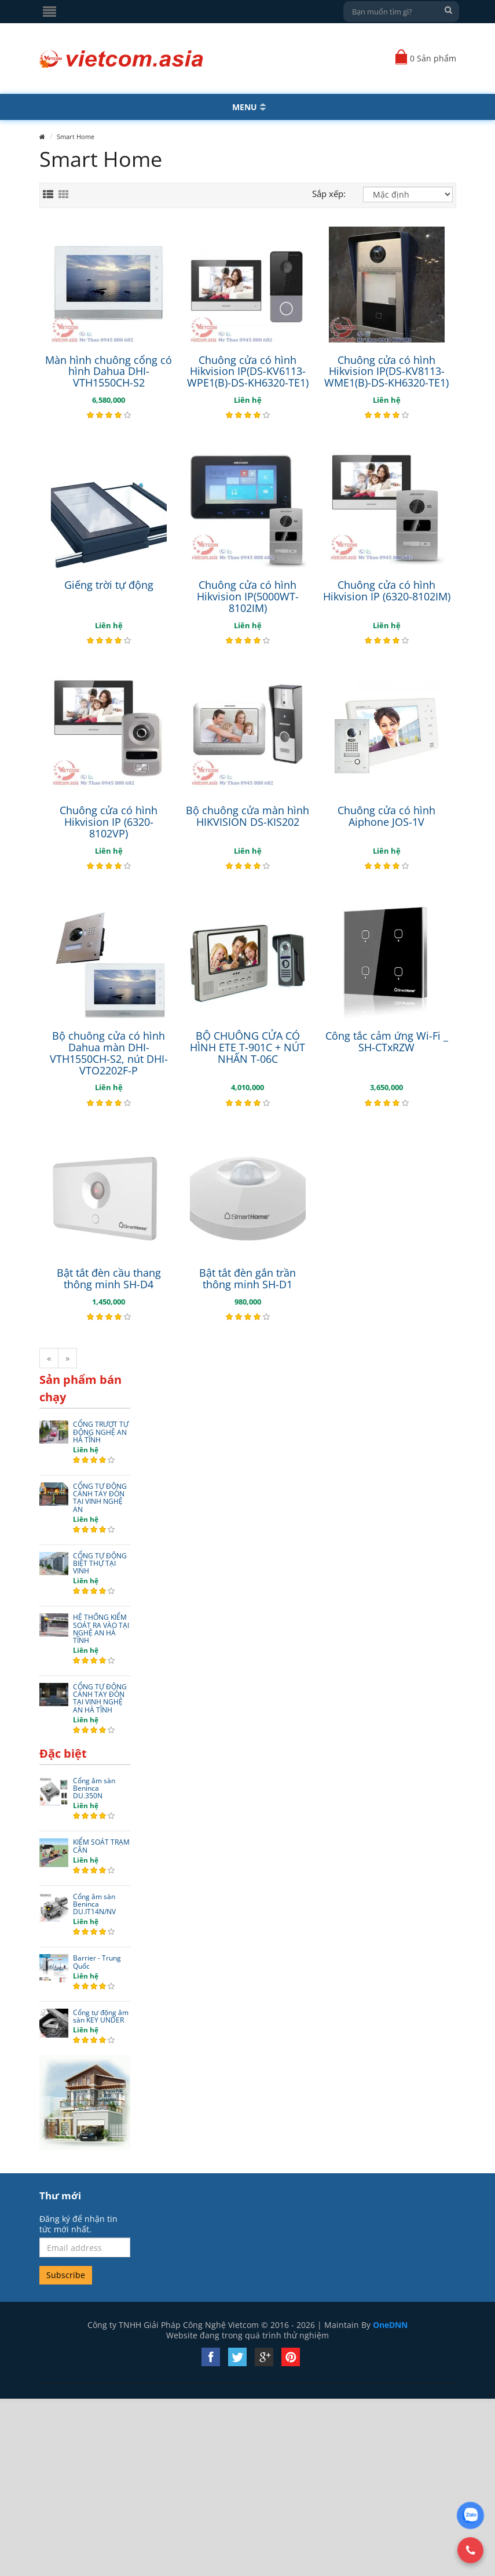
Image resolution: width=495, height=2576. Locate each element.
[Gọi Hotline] (470, 2550)
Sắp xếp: (329, 193)
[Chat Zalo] (470, 2515)
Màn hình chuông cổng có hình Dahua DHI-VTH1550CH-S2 (108, 371)
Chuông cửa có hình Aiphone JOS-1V (386, 816)
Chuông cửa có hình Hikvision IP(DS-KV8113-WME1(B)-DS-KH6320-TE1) (386, 371)
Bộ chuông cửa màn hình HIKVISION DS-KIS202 (247, 816)
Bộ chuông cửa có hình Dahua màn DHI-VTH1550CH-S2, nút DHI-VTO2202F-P (109, 1053)
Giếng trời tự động (108, 585)
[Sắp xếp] (408, 194)
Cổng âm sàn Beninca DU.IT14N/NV (94, 1904)
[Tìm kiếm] (448, 10)
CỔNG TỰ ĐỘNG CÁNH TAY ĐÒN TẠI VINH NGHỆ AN (100, 1497)
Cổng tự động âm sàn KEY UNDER (101, 2016)
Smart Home (75, 136)
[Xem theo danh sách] (48, 194)
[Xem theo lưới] (63, 194)
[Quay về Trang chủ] (121, 58)
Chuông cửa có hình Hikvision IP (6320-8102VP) (108, 821)
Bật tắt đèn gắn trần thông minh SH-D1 (247, 1278)
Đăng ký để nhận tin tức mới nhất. (78, 2224)
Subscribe (65, 2274)
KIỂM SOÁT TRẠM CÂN (101, 1845)
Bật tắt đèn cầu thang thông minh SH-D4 (109, 1278)
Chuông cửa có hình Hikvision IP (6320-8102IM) (386, 590)
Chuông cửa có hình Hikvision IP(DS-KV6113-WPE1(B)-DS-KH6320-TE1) (248, 371)
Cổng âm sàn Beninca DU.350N (94, 1788)
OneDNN (390, 2324)
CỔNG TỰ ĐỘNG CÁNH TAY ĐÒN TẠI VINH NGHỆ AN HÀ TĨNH (100, 1698)
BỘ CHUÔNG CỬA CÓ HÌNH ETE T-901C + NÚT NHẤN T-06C (247, 1047)
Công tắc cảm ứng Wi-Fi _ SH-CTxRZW (386, 1041)
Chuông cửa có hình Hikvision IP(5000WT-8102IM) (248, 596)
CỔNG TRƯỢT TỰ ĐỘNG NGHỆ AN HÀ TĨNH (101, 1432)
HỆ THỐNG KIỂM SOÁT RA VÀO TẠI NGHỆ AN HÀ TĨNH (101, 1628)
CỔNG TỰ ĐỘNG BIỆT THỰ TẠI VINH (100, 1563)
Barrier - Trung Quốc (97, 1961)
